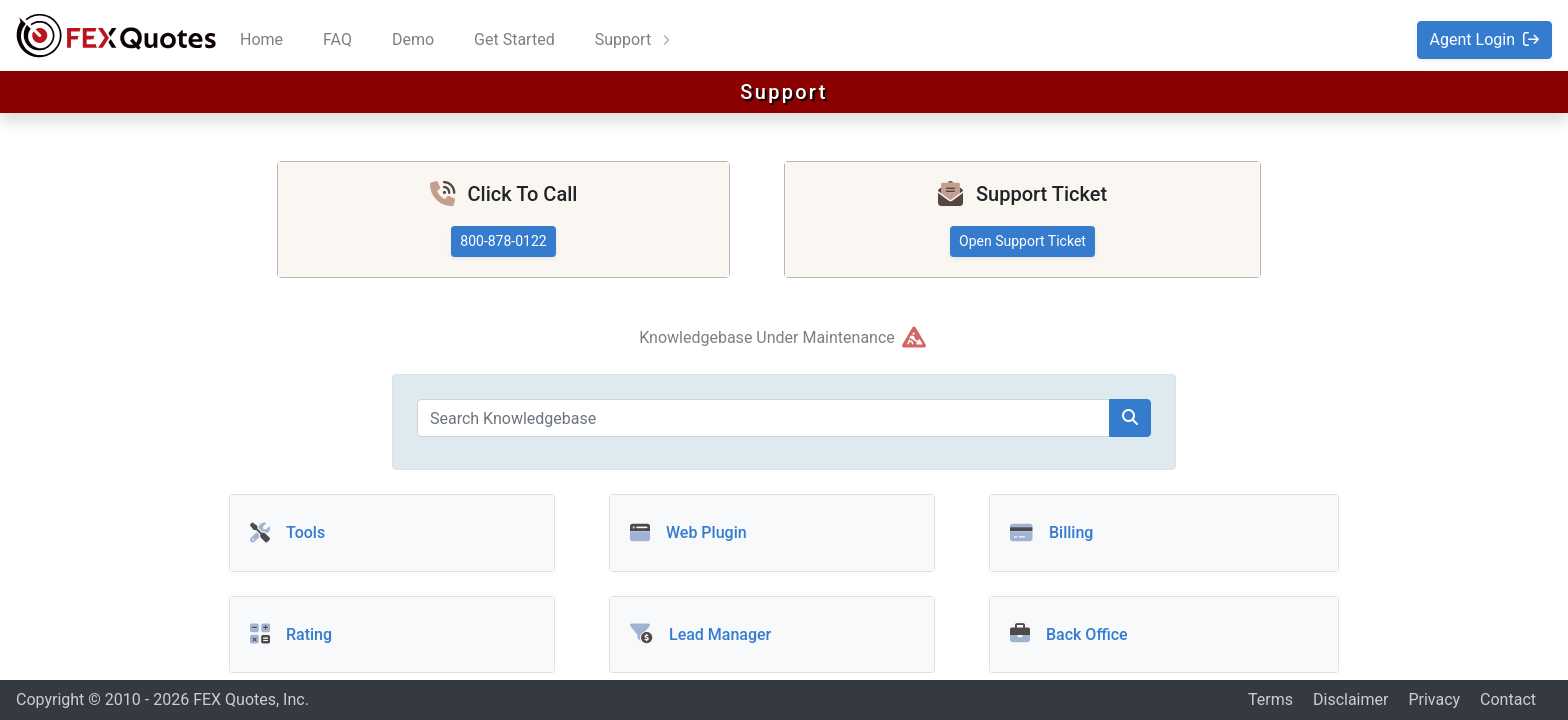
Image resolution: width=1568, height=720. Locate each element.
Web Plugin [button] (688, 532)
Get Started (514, 39)
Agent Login (1484, 39)
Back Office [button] (1069, 634)
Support (625, 39)
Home (261, 39)
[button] (772, 630)
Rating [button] (291, 634)
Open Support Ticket (1022, 241)
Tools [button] (287, 532)
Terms (1270, 699)
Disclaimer (1350, 699)
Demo (413, 39)
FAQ (337, 39)
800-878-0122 (503, 241)
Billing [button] (1051, 532)
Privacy (1434, 699)
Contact (1508, 699)
